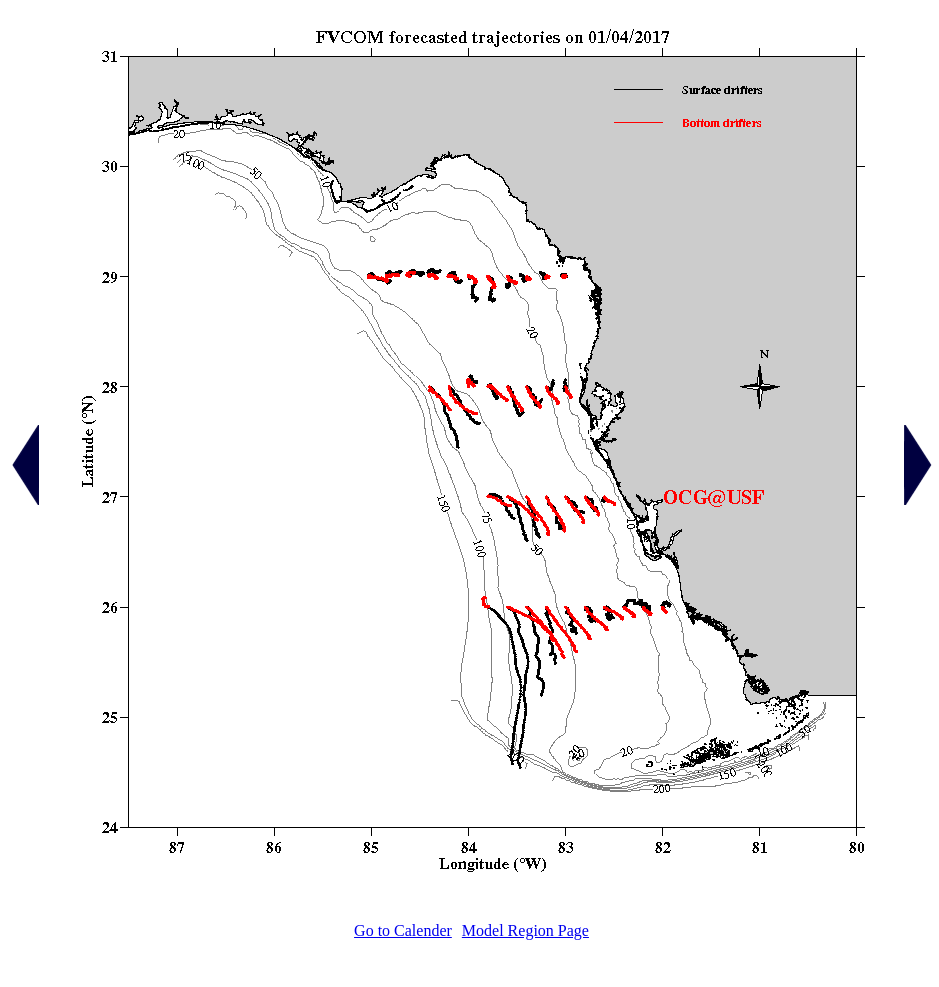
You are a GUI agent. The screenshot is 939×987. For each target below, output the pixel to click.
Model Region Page (525, 930)
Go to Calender (403, 930)
